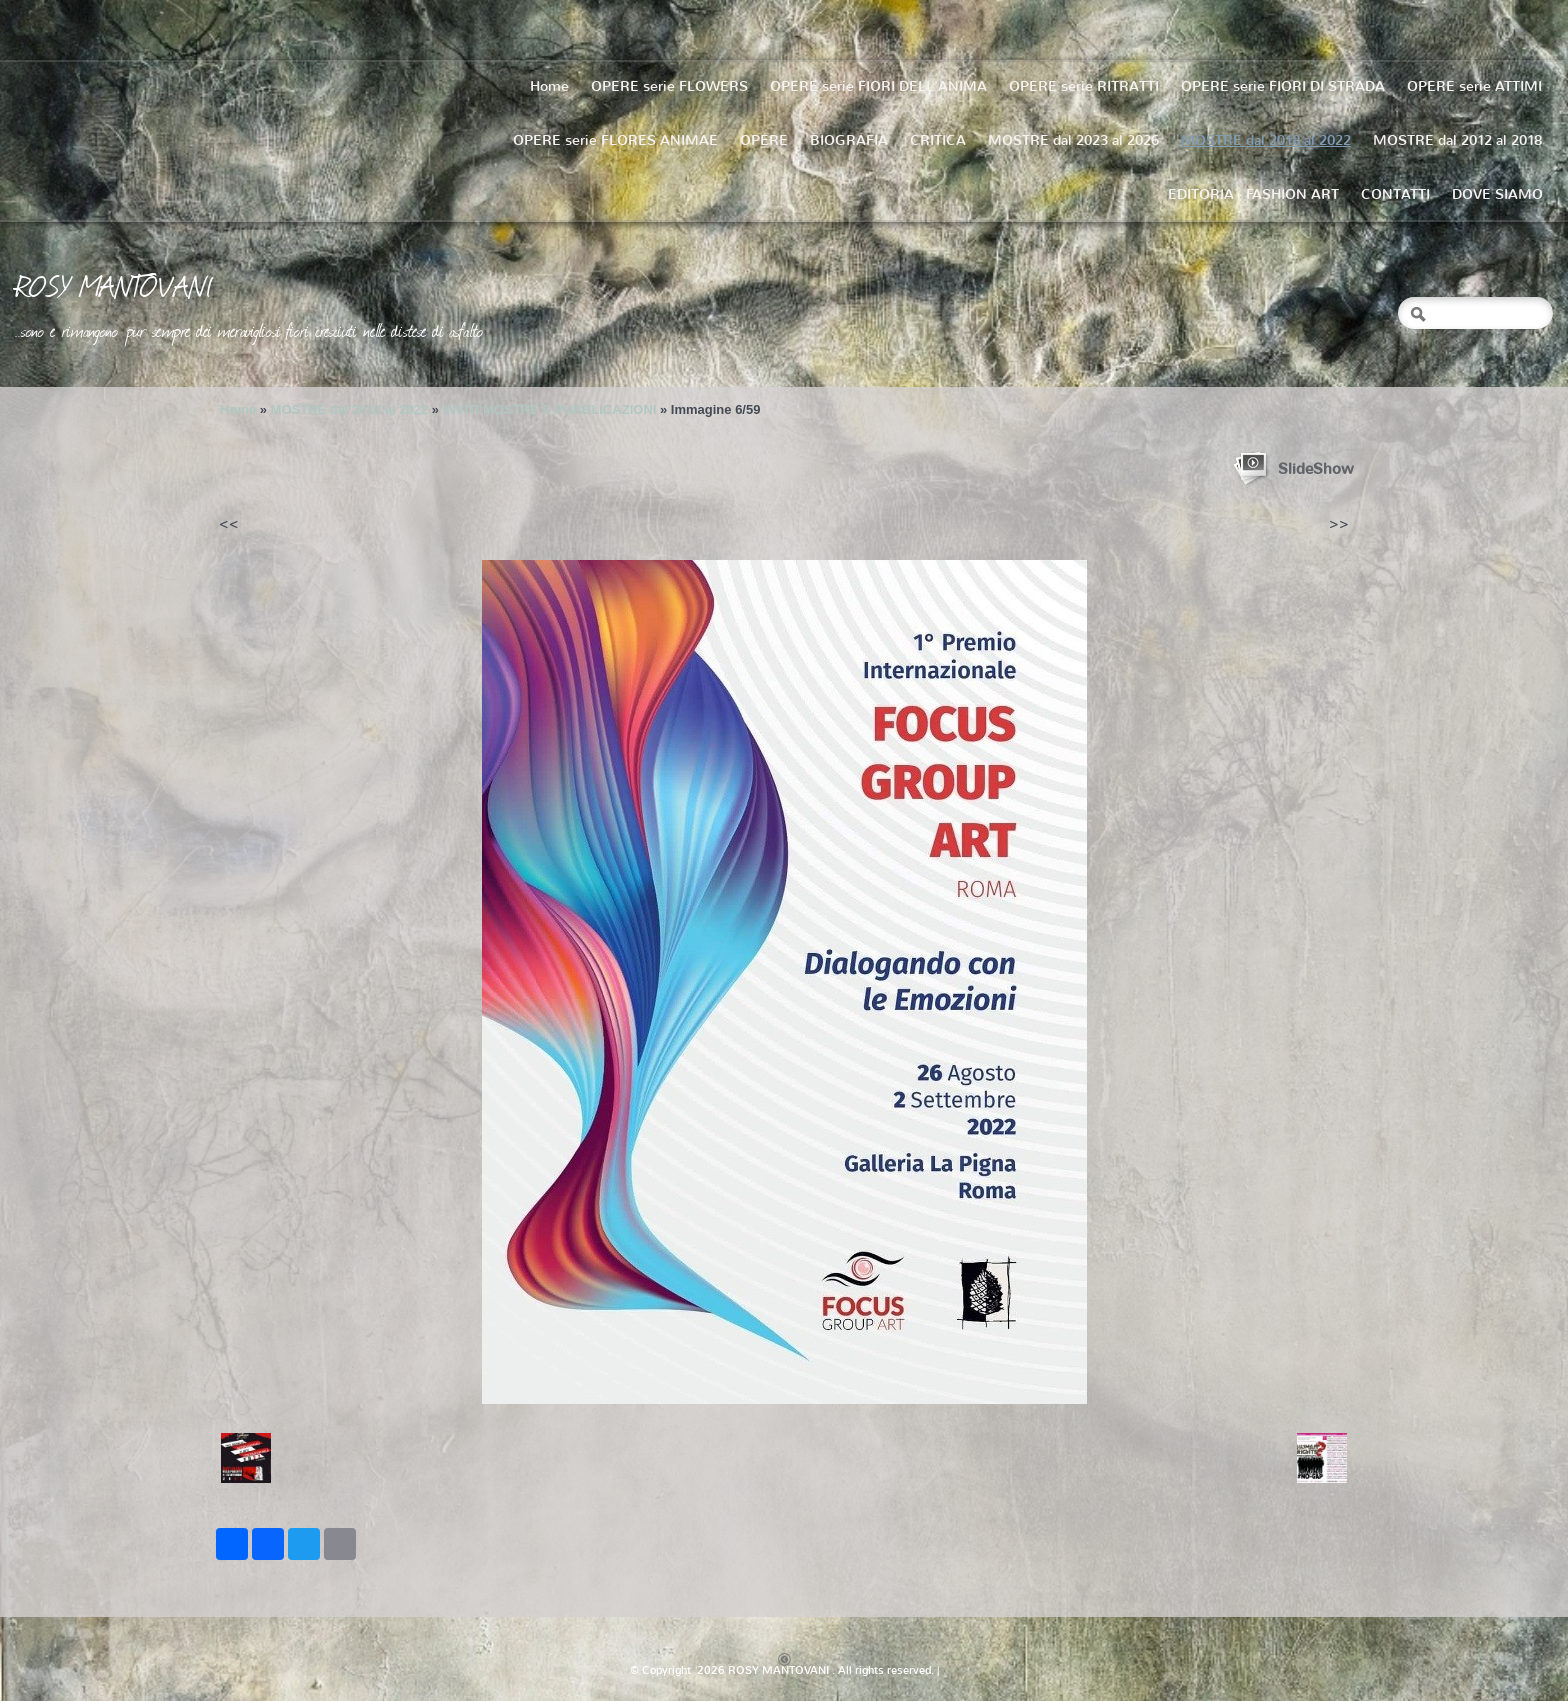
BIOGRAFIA (849, 140)
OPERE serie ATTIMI (1474, 86)
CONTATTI (1395, 194)
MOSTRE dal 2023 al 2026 (1073, 140)
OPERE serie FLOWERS (669, 86)
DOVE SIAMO (1497, 194)
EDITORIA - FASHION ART (1253, 194)
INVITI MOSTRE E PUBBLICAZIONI (550, 409)
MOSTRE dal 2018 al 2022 (1266, 140)
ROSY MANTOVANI (114, 285)
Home (549, 86)
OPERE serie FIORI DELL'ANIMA (878, 86)
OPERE (764, 140)
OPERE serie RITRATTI (1084, 86)
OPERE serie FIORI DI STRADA (1283, 86)
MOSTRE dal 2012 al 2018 (1457, 140)
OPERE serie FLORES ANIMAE (615, 140)
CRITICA (938, 140)
